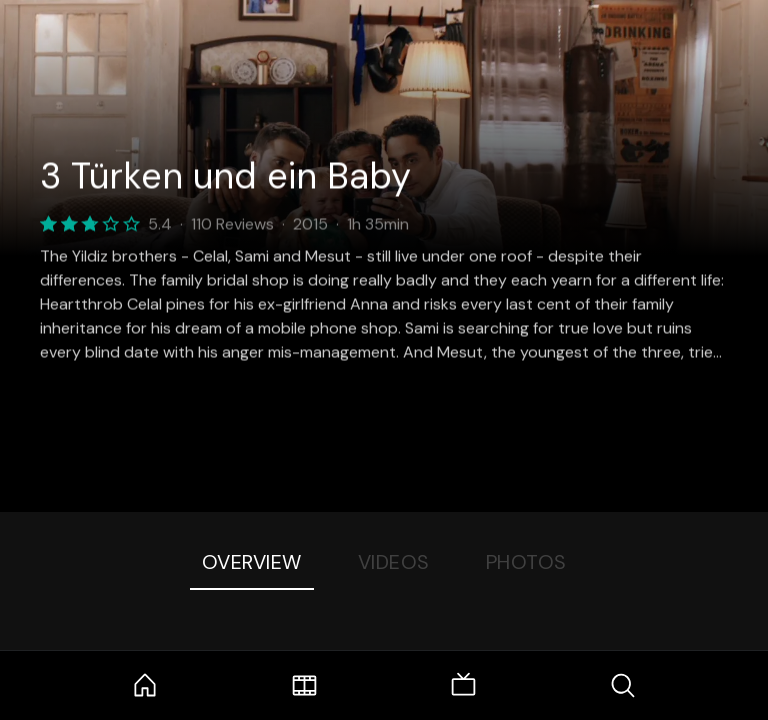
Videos (394, 562)
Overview (252, 562)
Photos (526, 562)
